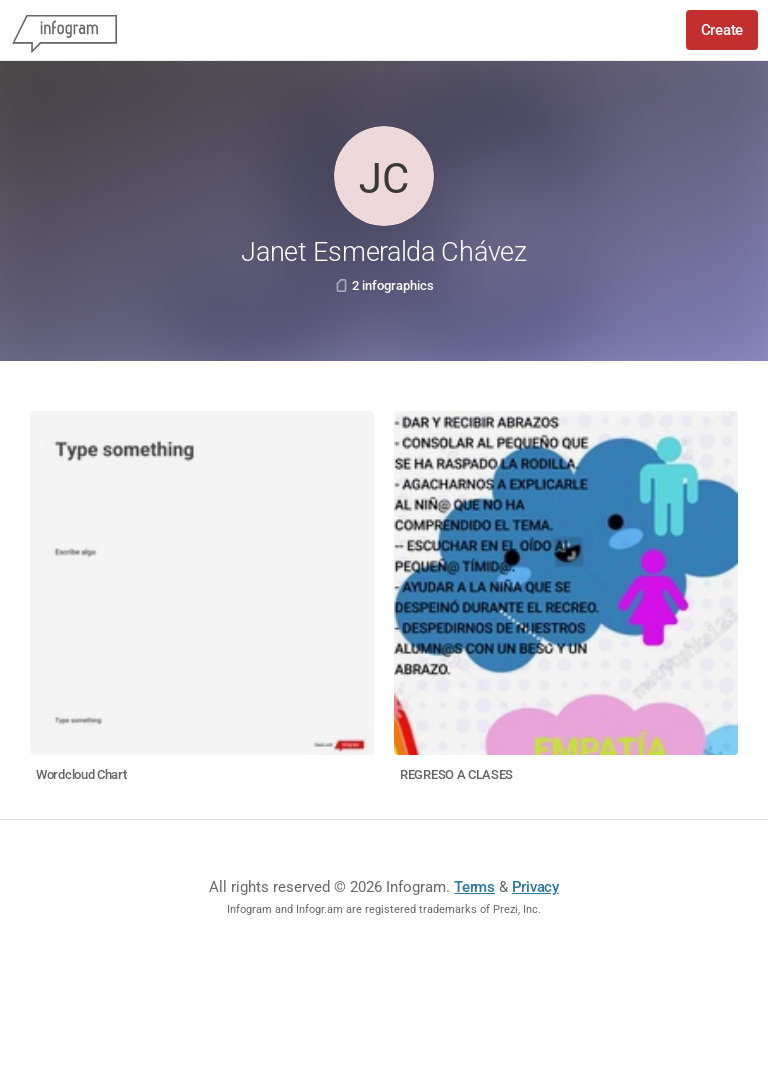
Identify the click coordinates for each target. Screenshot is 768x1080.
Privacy (535, 887)
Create (722, 30)
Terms (474, 887)
